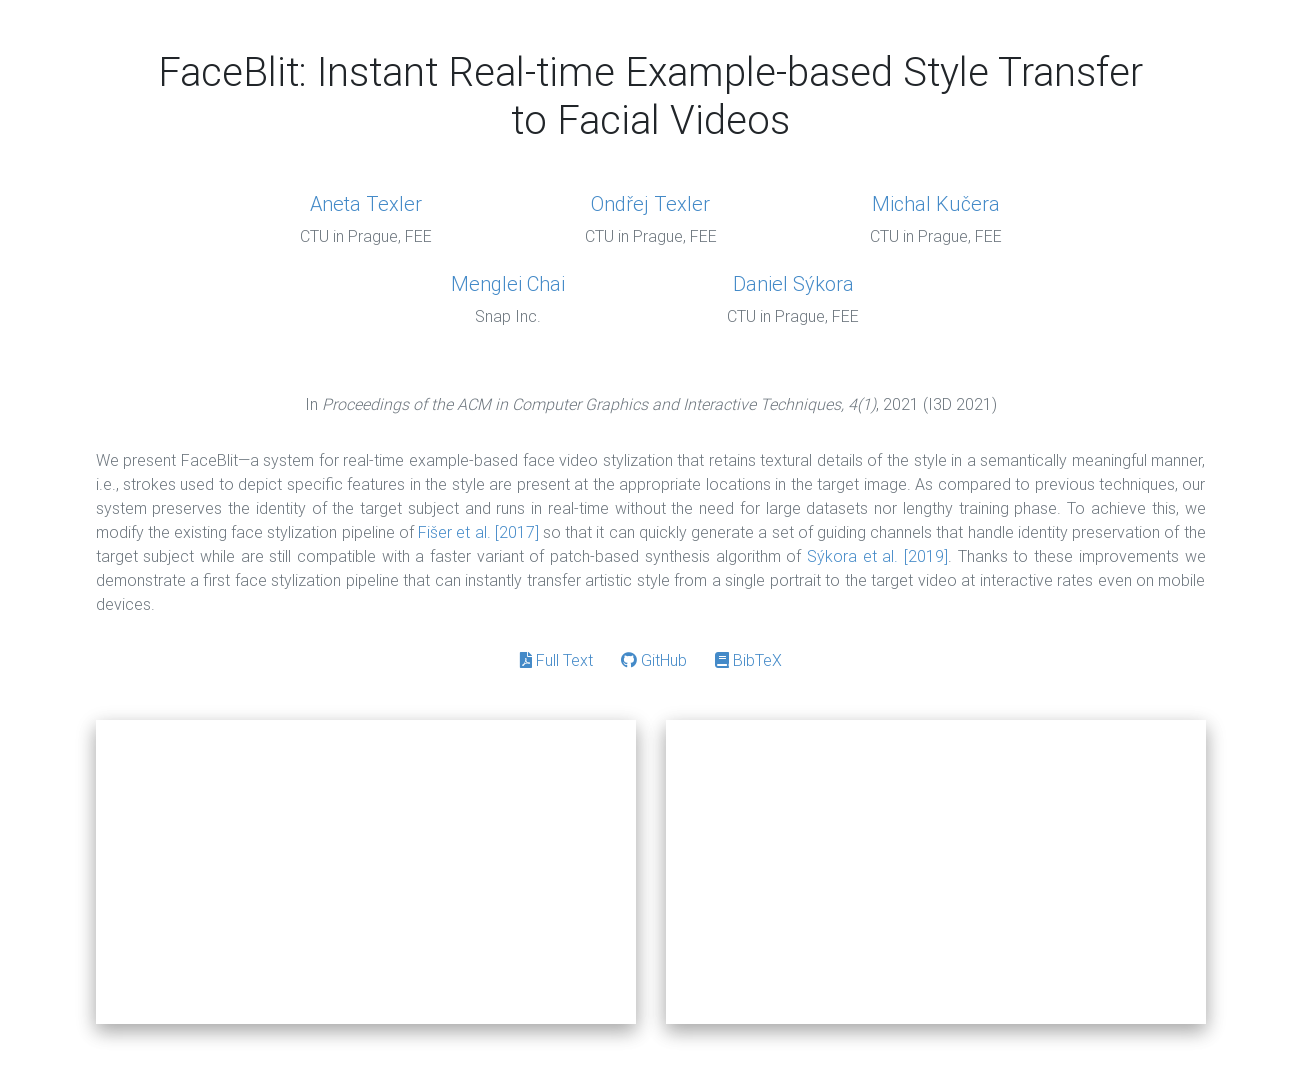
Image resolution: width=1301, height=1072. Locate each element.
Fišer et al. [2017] (478, 532)
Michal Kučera (936, 203)
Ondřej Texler (650, 203)
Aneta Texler (366, 203)
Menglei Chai (508, 283)
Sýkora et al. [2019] (877, 556)
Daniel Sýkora (793, 283)
